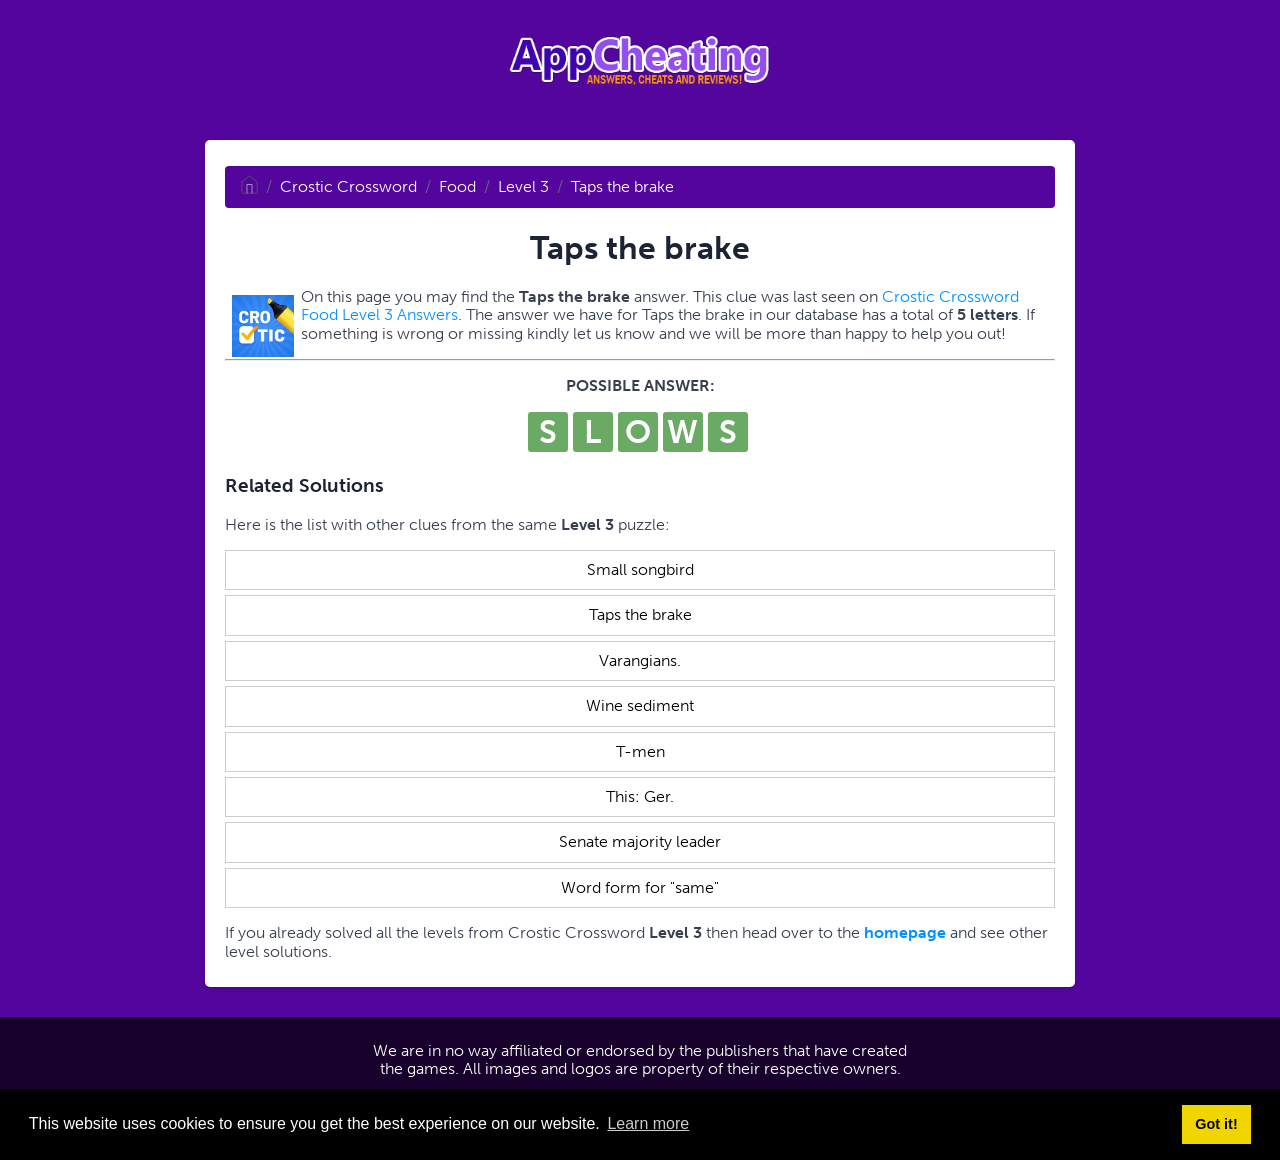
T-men (640, 751)
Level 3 (523, 186)
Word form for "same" (640, 887)
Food (457, 186)
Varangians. (640, 660)
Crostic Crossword (348, 186)
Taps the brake (622, 186)
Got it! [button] (1216, 1124)
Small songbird (640, 569)
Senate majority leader (640, 841)
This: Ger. (640, 796)
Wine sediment (640, 705)
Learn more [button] (648, 1123)
